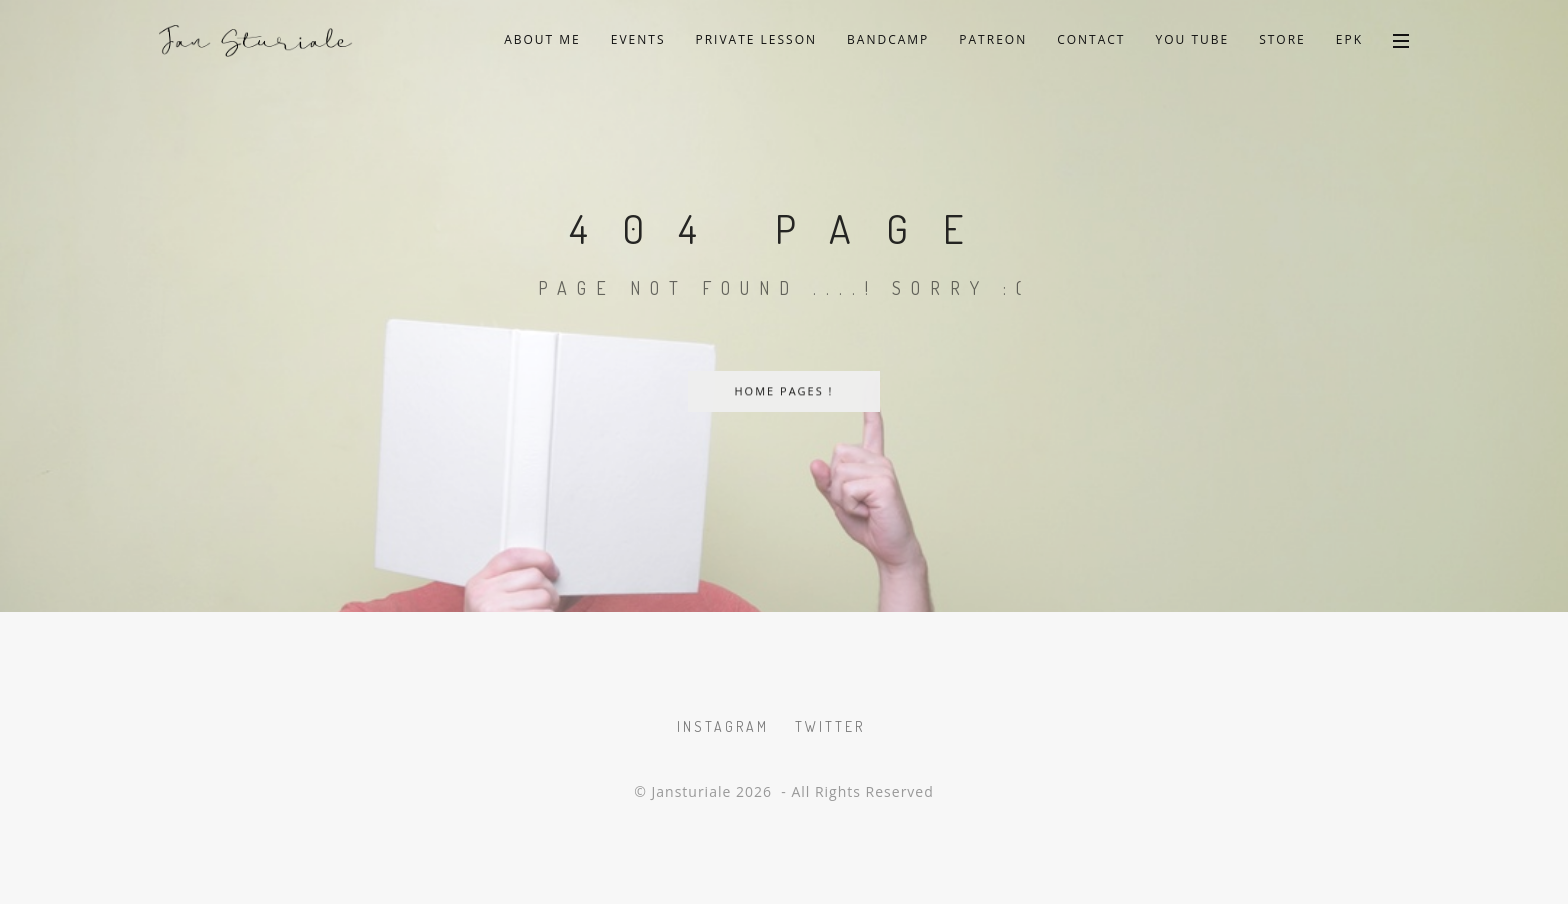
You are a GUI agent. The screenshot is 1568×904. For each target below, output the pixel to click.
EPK (1349, 39)
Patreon (993, 39)
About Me (542, 39)
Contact (1091, 39)
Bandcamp (888, 39)
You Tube (1192, 39)
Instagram (723, 726)
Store (1282, 39)
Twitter (830, 726)
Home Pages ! (783, 391)
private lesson (756, 39)
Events (638, 39)
